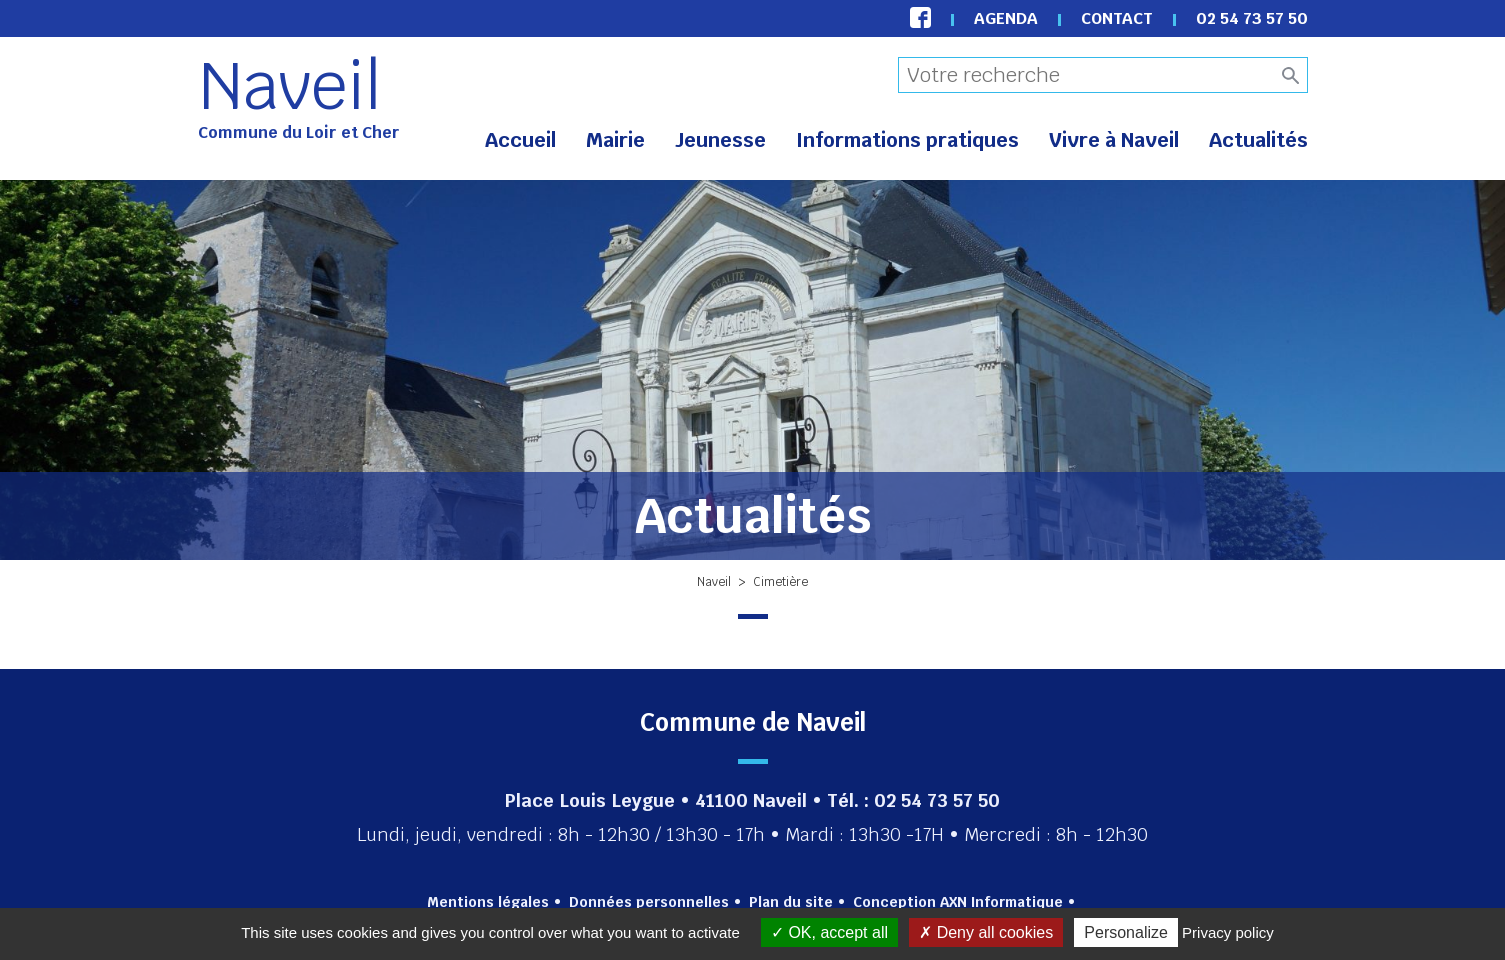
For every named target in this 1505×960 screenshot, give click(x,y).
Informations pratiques (907, 140)
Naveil (290, 86)
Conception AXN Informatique (958, 902)
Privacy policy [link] (1228, 932)
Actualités (1258, 140)
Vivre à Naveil (1114, 140)
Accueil (520, 140)
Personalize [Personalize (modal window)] (1126, 932)
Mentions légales (488, 902)
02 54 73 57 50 (1252, 18)
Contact (1117, 18)
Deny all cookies (986, 932)
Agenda (1006, 18)
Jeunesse (720, 140)
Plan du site (791, 902)
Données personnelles (649, 902)
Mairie (615, 140)
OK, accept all (829, 932)
